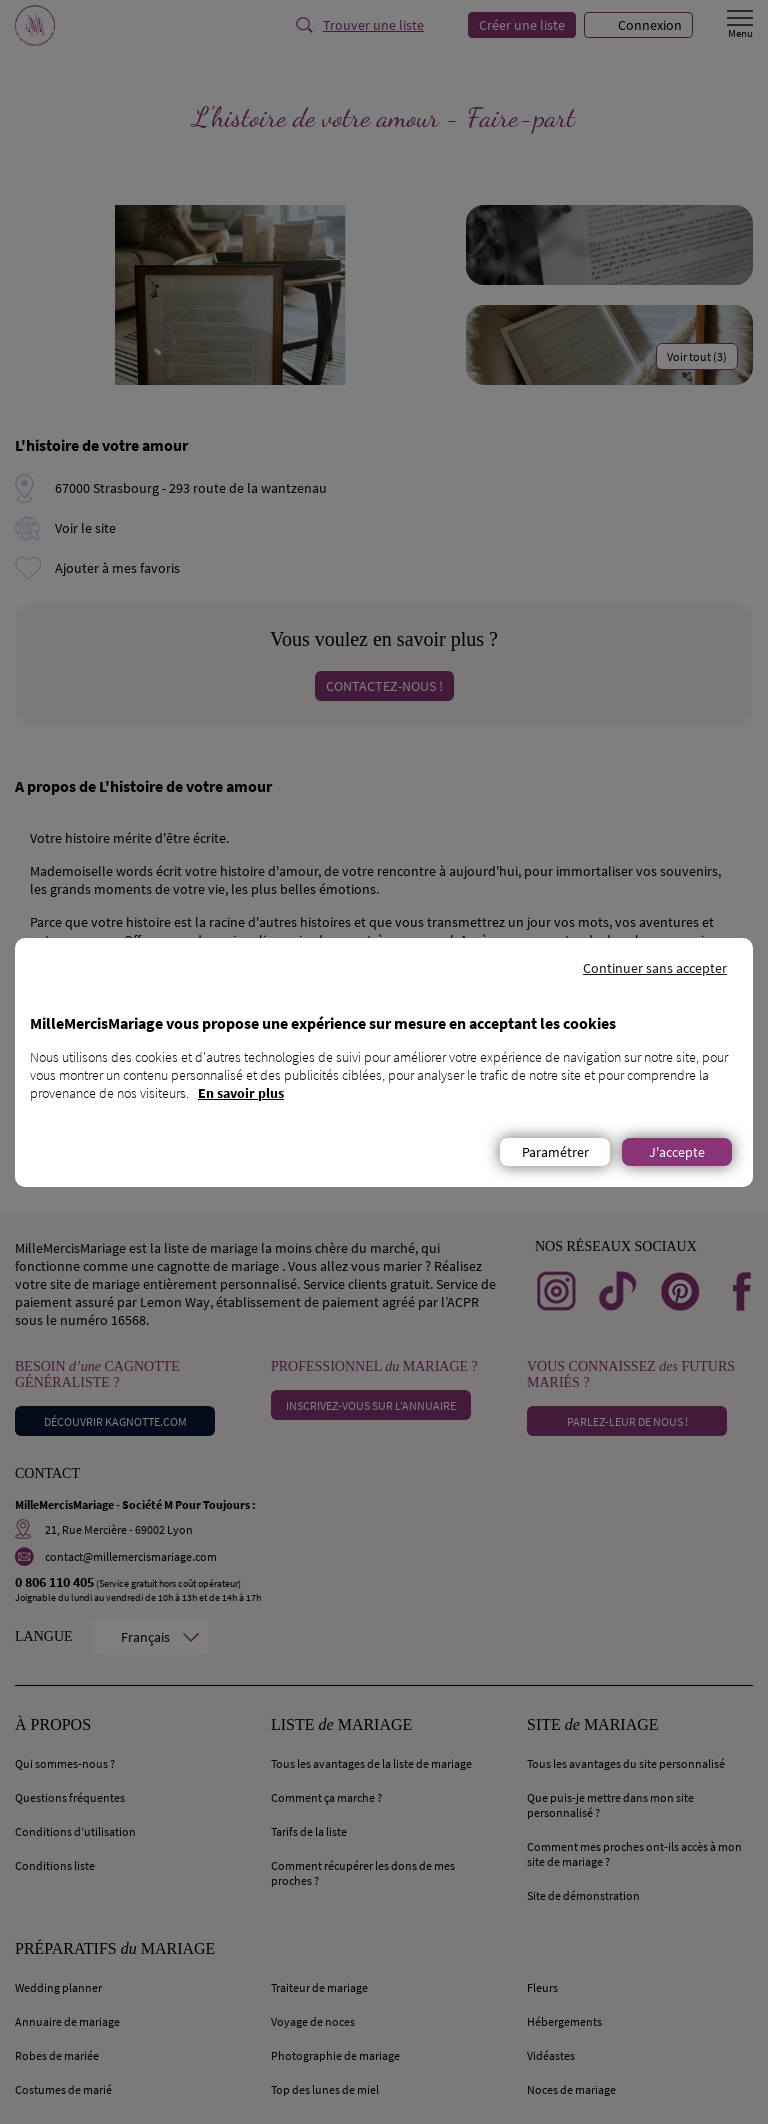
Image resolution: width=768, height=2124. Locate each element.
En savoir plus (241, 1093)
